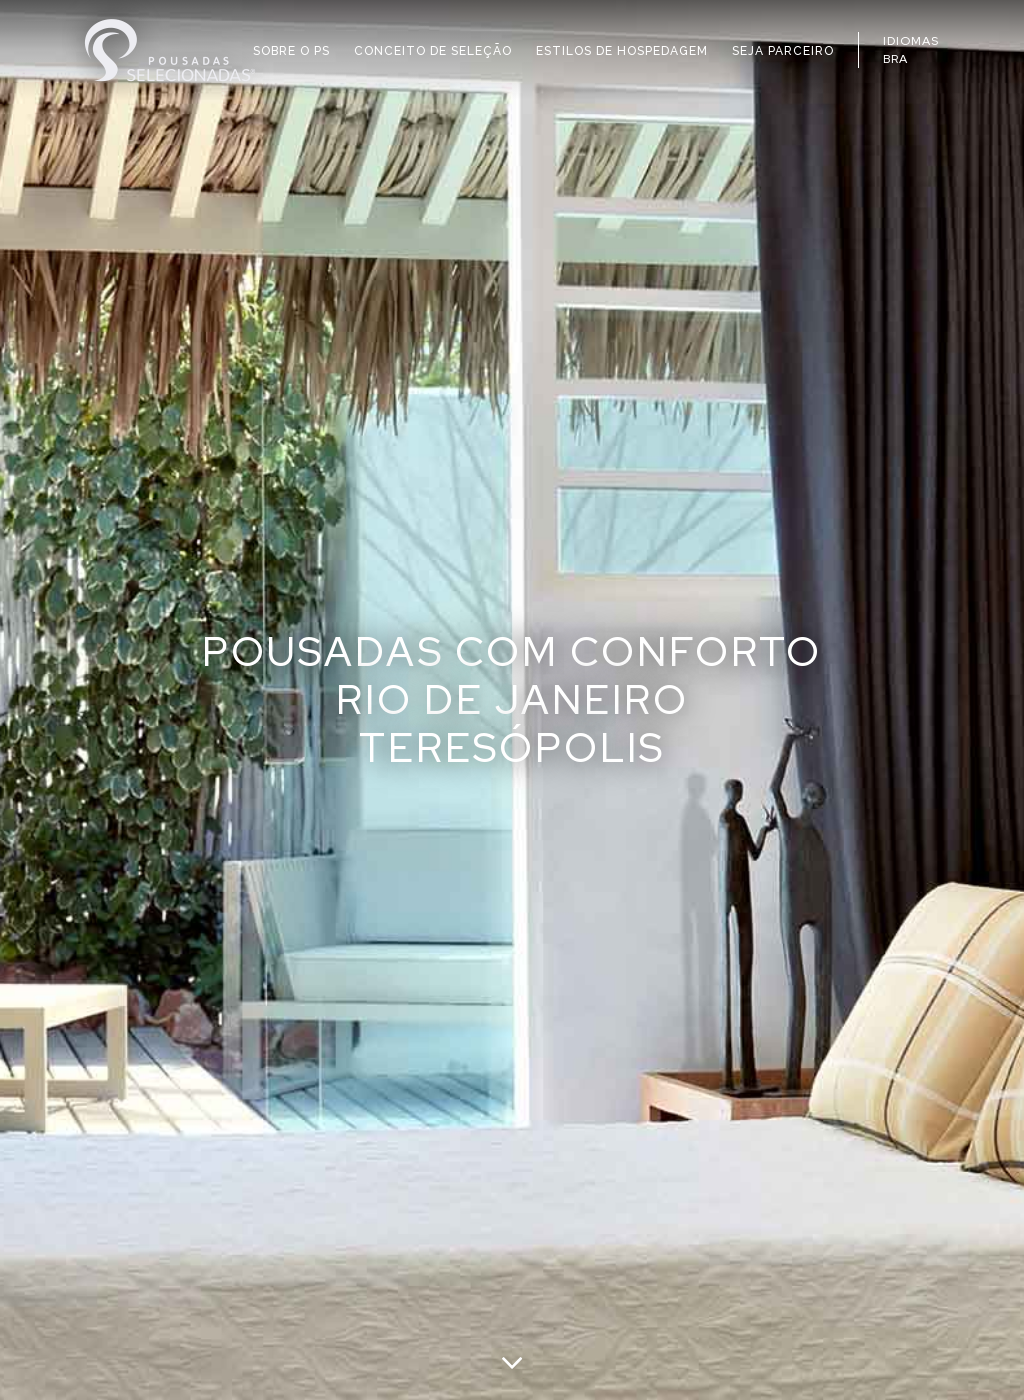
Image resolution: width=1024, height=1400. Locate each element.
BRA (895, 59)
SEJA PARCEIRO (783, 51)
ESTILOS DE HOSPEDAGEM (622, 51)
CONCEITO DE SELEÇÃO (433, 51)
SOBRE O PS (291, 51)
